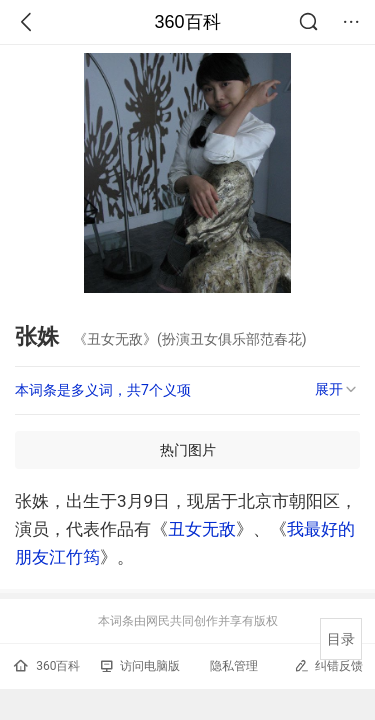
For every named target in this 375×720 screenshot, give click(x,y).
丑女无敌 (202, 529)
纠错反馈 (328, 665)
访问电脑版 (140, 666)
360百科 (187, 22)
